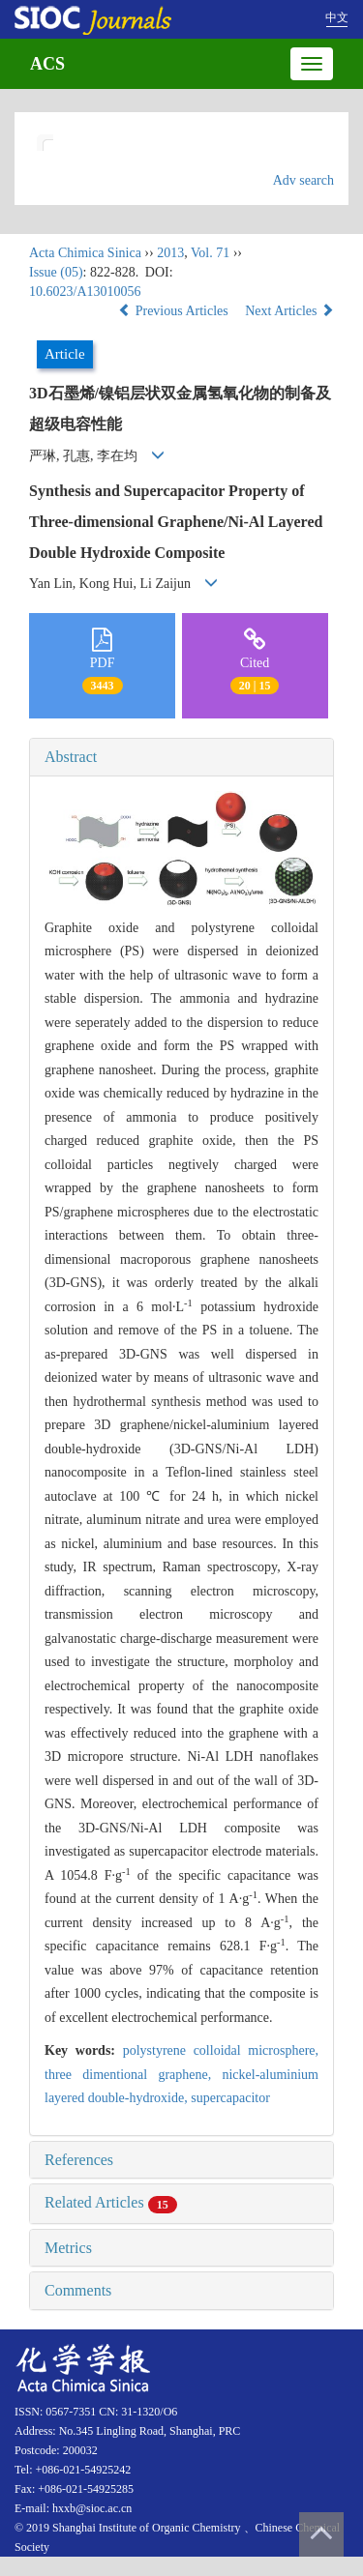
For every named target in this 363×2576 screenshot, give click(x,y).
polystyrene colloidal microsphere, (220, 2050)
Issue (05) (56, 272)
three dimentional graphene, (133, 2074)
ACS (47, 63)
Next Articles (289, 311)
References (79, 2160)
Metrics (68, 2247)
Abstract (71, 756)
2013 (170, 253)
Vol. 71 (210, 253)
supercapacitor (230, 2098)
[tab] (181, 757)
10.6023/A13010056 (85, 291)
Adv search (303, 180)
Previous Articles (174, 311)
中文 (336, 17)
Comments (78, 2290)
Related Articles (111, 2202)
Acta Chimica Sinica (85, 253)
